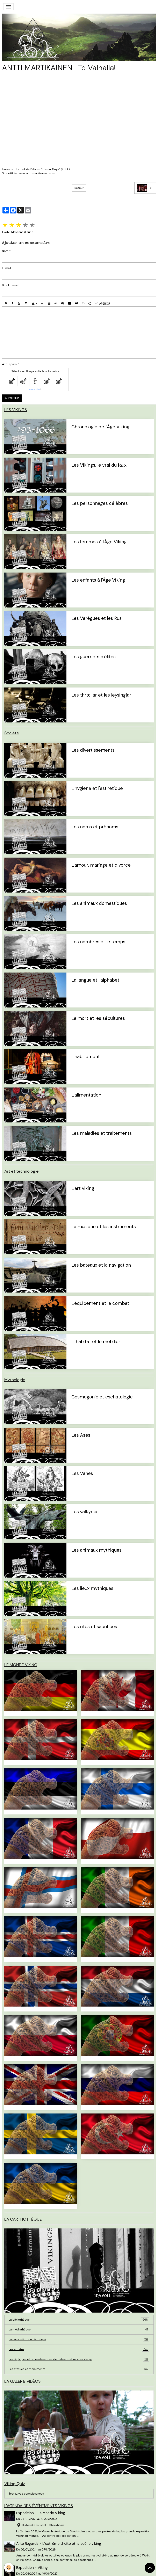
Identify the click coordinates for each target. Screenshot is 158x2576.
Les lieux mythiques (92, 1588)
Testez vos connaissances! (26, 2493)
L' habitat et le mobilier (95, 1342)
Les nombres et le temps (98, 942)
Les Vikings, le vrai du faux (99, 465)
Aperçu (102, 303)
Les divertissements (93, 750)
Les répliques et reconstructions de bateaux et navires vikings (79, 2359)
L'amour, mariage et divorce (101, 865)
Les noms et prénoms (94, 827)
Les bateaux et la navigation (101, 1265)
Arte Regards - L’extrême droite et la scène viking (58, 2543)
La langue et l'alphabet (95, 980)
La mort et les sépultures (98, 1018)
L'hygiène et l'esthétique (97, 788)
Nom (5, 251)
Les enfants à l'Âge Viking (98, 580)
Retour (79, 188)
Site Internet (10, 285)
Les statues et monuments (79, 2369)
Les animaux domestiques (99, 903)
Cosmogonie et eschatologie (102, 1397)
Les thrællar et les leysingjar (101, 695)
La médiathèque (79, 2329)
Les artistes (79, 2349)
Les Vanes (82, 1473)
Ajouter (12, 398)
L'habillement (85, 1057)
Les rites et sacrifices (94, 1627)
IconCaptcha (34, 389)
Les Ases (80, 1435)
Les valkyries (85, 1512)
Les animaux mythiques (96, 1550)
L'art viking (82, 1188)
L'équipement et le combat (100, 1303)
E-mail (6, 268)
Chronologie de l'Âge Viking (100, 427)
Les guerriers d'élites (93, 657)
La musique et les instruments (103, 1227)
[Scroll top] (150, 2568)
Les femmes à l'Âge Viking (99, 542)
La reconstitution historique (79, 2339)
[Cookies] (8, 2567)
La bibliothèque (79, 2319)
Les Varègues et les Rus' (96, 618)
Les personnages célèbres (99, 503)
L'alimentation (86, 1095)
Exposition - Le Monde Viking (40, 2513)
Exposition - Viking (32, 2567)
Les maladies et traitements (101, 1133)
